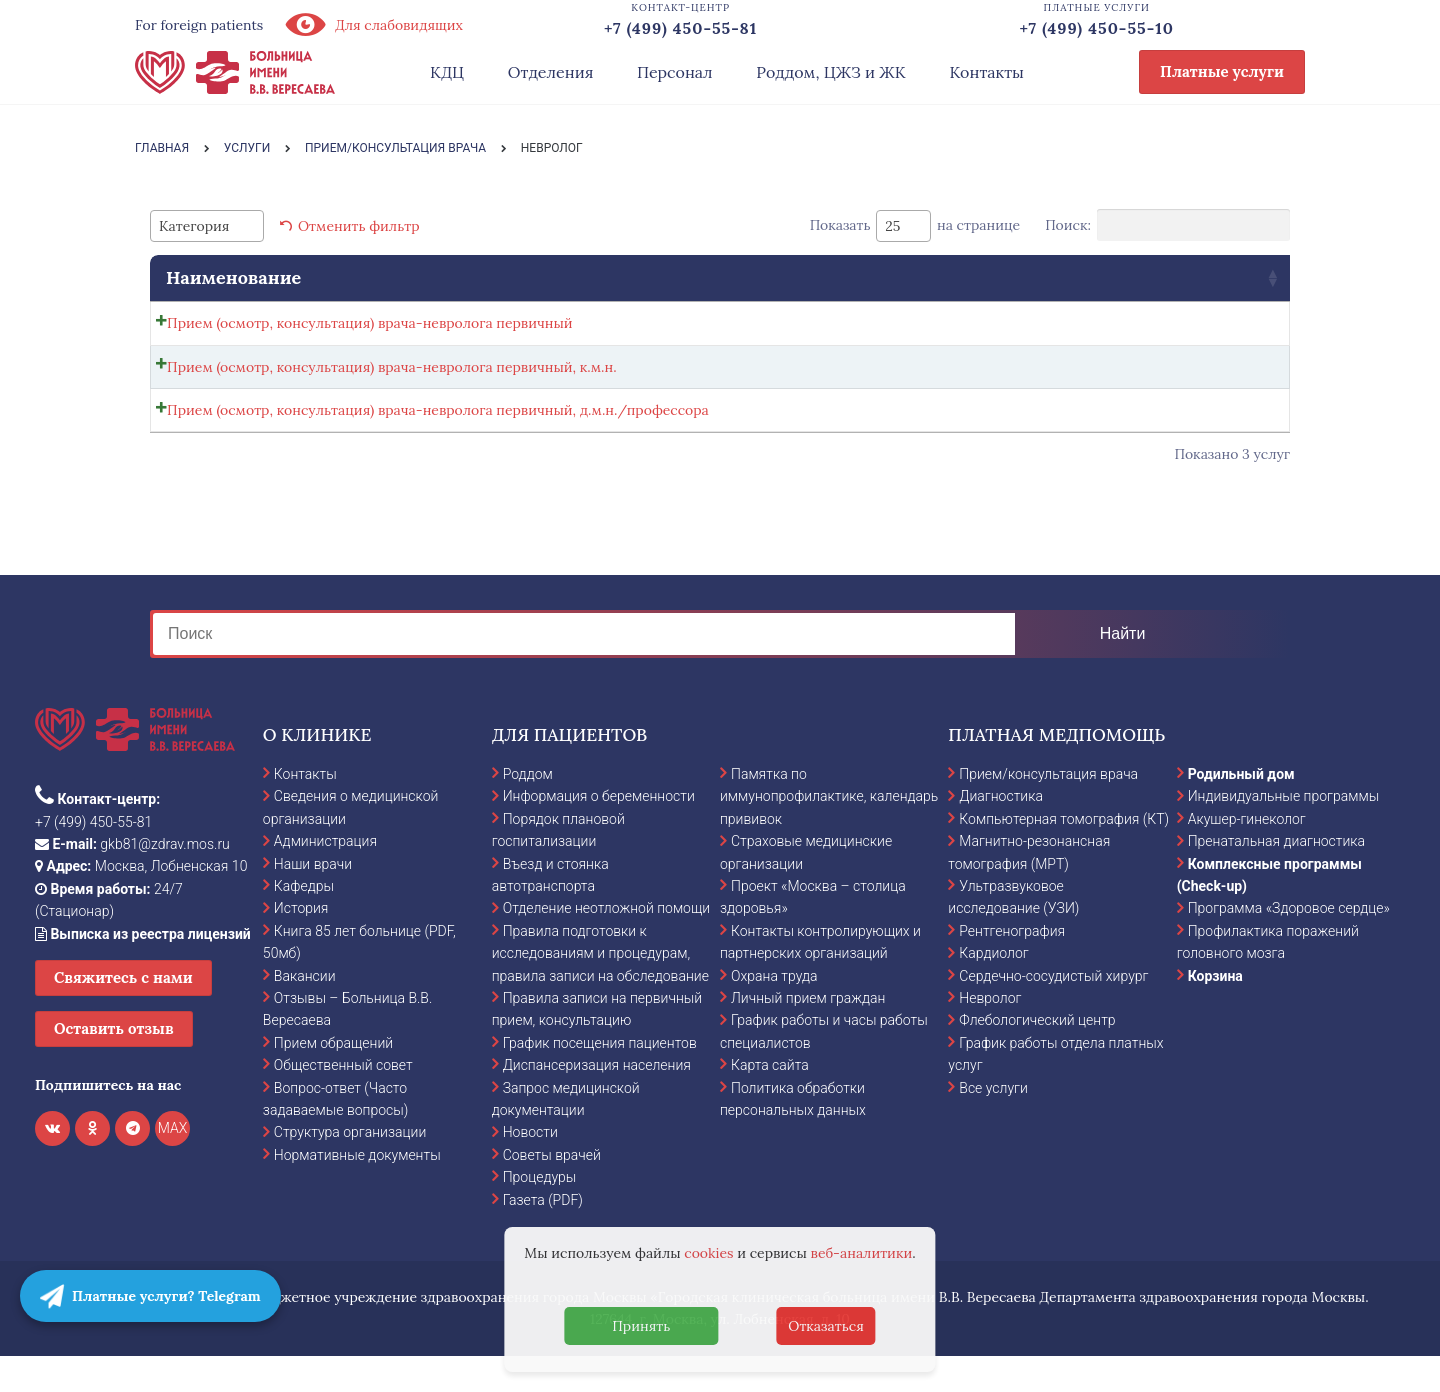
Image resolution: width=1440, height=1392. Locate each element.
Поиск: (1167, 225)
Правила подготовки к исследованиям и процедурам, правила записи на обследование (600, 988)
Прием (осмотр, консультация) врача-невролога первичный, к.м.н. (392, 378)
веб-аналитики (862, 1253)
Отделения (551, 72)
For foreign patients (199, 25)
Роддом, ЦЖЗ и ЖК (830, 72)
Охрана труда (774, 1010)
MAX (173, 1163)
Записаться (1080, 328)
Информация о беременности (599, 831)
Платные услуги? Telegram (150, 1296)
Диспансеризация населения (597, 1100)
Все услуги (993, 1122)
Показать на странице (915, 226)
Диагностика (1001, 831)
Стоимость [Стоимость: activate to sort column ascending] (917, 277)
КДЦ (447, 72)
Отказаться (826, 1326)
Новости (530, 1167)
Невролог (990, 1033)
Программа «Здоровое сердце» (1289, 943)
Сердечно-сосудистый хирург (1053, 1010)
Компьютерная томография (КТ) (1064, 854)
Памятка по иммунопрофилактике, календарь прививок (829, 831)
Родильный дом (1241, 809)
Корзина (1215, 1010)
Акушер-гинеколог (1247, 854)
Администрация (325, 876)
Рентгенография (1012, 966)
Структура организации (350, 1167)
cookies (708, 1253)
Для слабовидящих (373, 25)
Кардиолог (993, 988)
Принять (641, 1326)
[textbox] (200, 226)
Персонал (675, 72)
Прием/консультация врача (1048, 809)
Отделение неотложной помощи (606, 943)
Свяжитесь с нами (123, 1012)
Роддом (528, 809)
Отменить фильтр (359, 226)
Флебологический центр (1037, 1055)
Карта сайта (770, 1100)
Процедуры (540, 1212)
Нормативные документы (357, 1190)
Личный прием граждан (808, 1033)
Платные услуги (1222, 71)
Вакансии (305, 1010)
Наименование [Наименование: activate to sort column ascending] (233, 277)
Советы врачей (552, 1190)
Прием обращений (333, 1078)
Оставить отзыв (114, 1063)
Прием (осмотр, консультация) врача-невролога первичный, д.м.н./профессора (438, 433)
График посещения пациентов (600, 1078)
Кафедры (304, 921)
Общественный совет (343, 1100)
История (301, 943)
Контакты (986, 72)
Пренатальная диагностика (1276, 876)
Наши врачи (313, 898)
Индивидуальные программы (1284, 831)
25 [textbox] (892, 226)
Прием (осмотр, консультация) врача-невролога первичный (370, 323)
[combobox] (207, 226)
